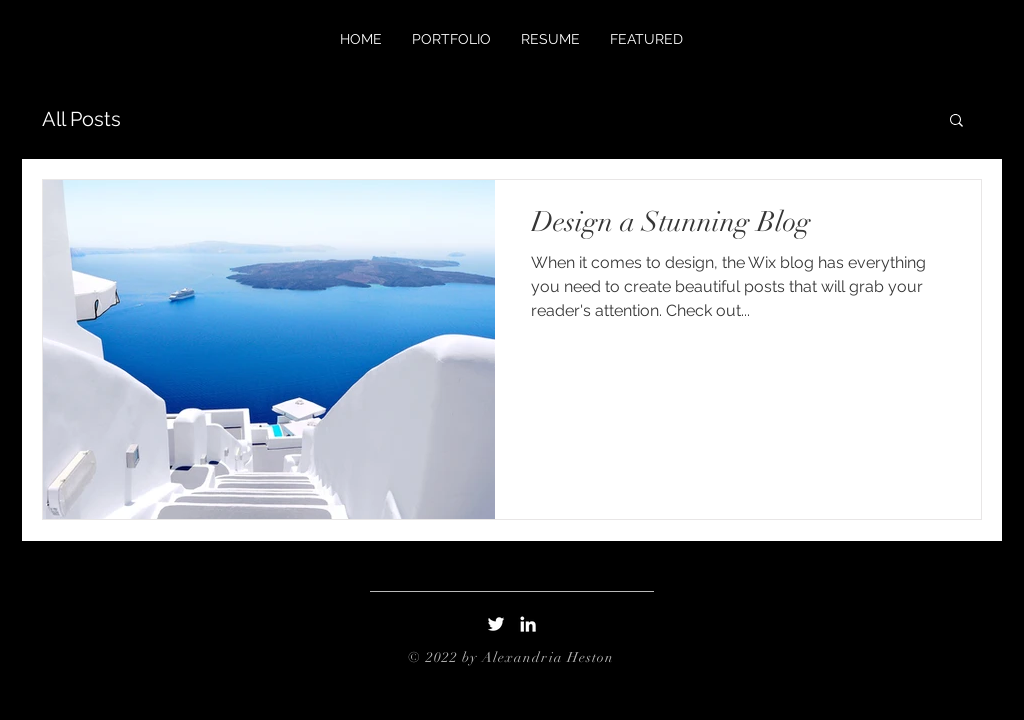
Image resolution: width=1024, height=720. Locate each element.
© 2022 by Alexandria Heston (511, 657)
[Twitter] (496, 624)
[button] (956, 121)
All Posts (81, 119)
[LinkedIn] (528, 624)
